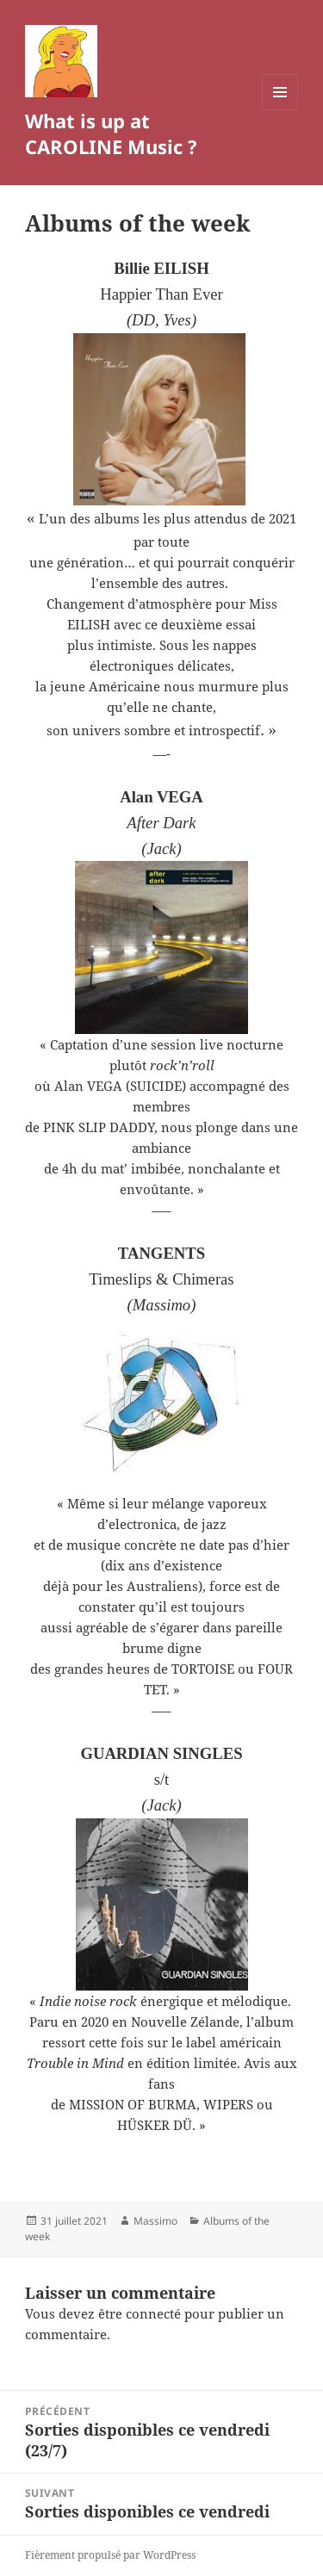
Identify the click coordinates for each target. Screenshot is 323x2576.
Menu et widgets (280, 109)
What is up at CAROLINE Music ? (111, 133)
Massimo (155, 2221)
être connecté (139, 2313)
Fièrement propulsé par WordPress (110, 2555)
